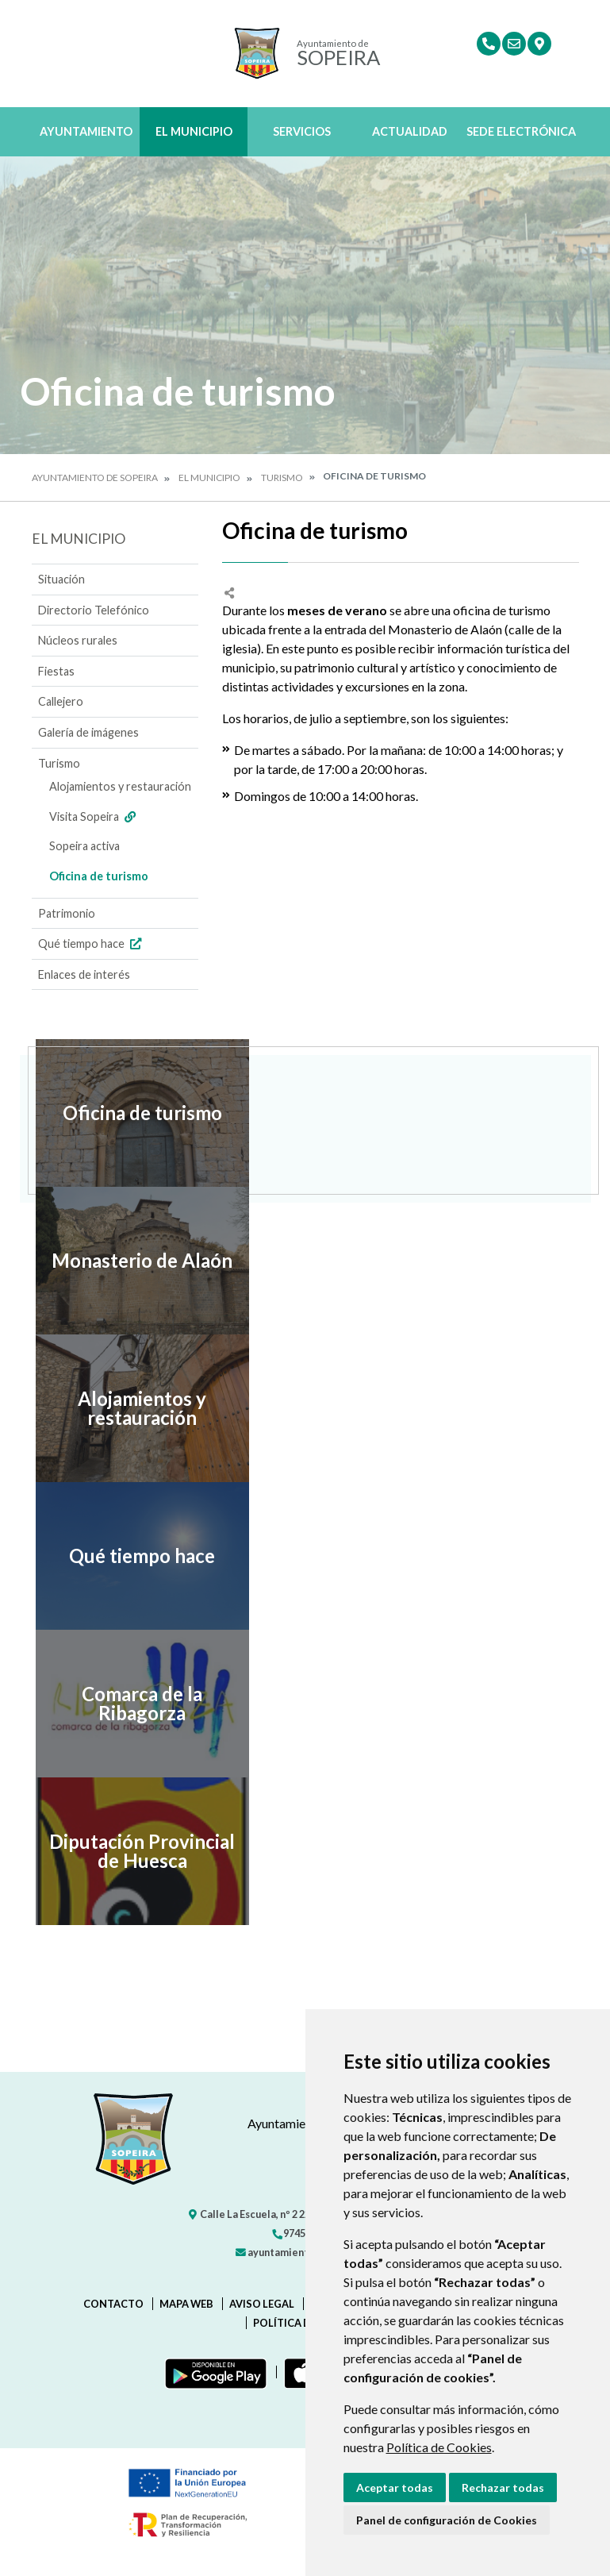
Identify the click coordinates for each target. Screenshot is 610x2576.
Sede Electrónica (521, 131)
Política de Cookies (439, 2447)
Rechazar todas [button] (503, 2487)
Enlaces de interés (84, 974)
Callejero (60, 701)
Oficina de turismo (98, 876)
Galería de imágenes (88, 732)
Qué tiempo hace (91, 943)
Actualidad (409, 131)
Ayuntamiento (86, 131)
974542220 (302, 2233)
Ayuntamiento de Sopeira (95, 477)
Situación (61, 579)
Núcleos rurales (77, 640)
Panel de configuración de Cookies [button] (446, 2520)
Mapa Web (186, 2303)
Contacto (113, 2303)
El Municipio (193, 131)
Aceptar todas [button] (394, 2487)
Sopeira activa (84, 846)
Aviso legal (261, 2303)
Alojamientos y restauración (120, 786)
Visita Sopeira (94, 816)
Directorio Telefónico (93, 610)
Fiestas (56, 671)
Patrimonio (66, 913)
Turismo (282, 477)
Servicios (302, 131)
